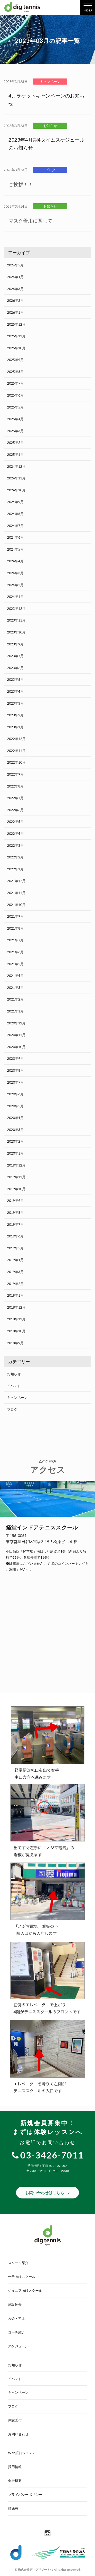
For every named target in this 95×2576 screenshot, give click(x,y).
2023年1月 (15, 727)
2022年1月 (15, 869)
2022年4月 (15, 833)
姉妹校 (13, 2508)
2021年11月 (16, 893)
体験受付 (15, 2420)
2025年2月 (15, 442)
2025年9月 (15, 360)
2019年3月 (15, 1272)
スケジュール (18, 2346)
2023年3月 (15, 703)
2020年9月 (15, 1058)
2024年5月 (15, 549)
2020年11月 (16, 1035)
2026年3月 (15, 289)
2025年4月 (15, 419)
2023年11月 (16, 620)
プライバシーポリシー (25, 2494)
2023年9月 (15, 644)
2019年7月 (15, 1224)
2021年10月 (16, 905)
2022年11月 (16, 750)
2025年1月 (15, 454)
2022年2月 (15, 857)
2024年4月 (15, 561)
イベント (14, 1386)
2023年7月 (15, 656)
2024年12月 (16, 466)
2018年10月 (16, 1331)
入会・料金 (16, 2318)
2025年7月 (15, 383)
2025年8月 (15, 371)
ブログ (12, 1409)
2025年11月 (16, 336)
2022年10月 (16, 762)
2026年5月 (15, 265)
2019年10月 (16, 1189)
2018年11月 (16, 1319)
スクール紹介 (18, 2263)
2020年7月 (15, 1082)
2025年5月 (15, 407)
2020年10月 (16, 1047)
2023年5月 (15, 679)
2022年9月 (15, 774)
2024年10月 (16, 490)
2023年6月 (15, 668)
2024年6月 (15, 537)
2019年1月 (15, 1295)
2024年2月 (15, 585)
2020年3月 (15, 1130)
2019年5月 (15, 1248)
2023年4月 (15, 691)
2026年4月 (15, 277)
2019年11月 (16, 1177)
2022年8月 (15, 786)
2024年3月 (15, 573)
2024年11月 (16, 478)
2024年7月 (15, 526)
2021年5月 (15, 964)
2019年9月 (15, 1200)
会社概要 (15, 2481)
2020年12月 (16, 1023)
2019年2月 (15, 1284)
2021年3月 (15, 987)
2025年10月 (16, 348)
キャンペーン (17, 1397)
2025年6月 (15, 395)
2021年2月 (15, 999)
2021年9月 (15, 916)
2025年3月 (15, 431)
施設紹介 (15, 2304)
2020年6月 (15, 1094)
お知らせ (14, 1374)
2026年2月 (15, 300)
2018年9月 (15, 1343)
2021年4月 (15, 975)
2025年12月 (16, 324)
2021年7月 (15, 940)
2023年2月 (15, 715)
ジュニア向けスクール (25, 2290)
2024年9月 (15, 502)
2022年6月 (15, 810)
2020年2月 (15, 1141)
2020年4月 (15, 1118)
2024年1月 (15, 596)
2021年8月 (15, 928)
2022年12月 (16, 739)
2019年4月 (15, 1260)
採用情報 (15, 2467)
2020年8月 (15, 1070)
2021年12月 (16, 881)
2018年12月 (16, 1307)
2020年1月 (15, 1153)
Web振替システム (22, 2453)
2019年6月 (15, 1236)
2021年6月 (15, 952)
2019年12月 (16, 1165)
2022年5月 (15, 821)
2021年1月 (15, 1011)
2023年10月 (16, 632)
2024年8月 (15, 514)
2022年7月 (15, 798)
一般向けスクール (21, 2277)
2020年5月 (15, 1106)
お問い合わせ (18, 2434)
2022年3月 (15, 845)
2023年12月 (16, 608)
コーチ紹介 (16, 2332)
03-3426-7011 (48, 2155)
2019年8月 (15, 1212)
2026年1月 (15, 312)
